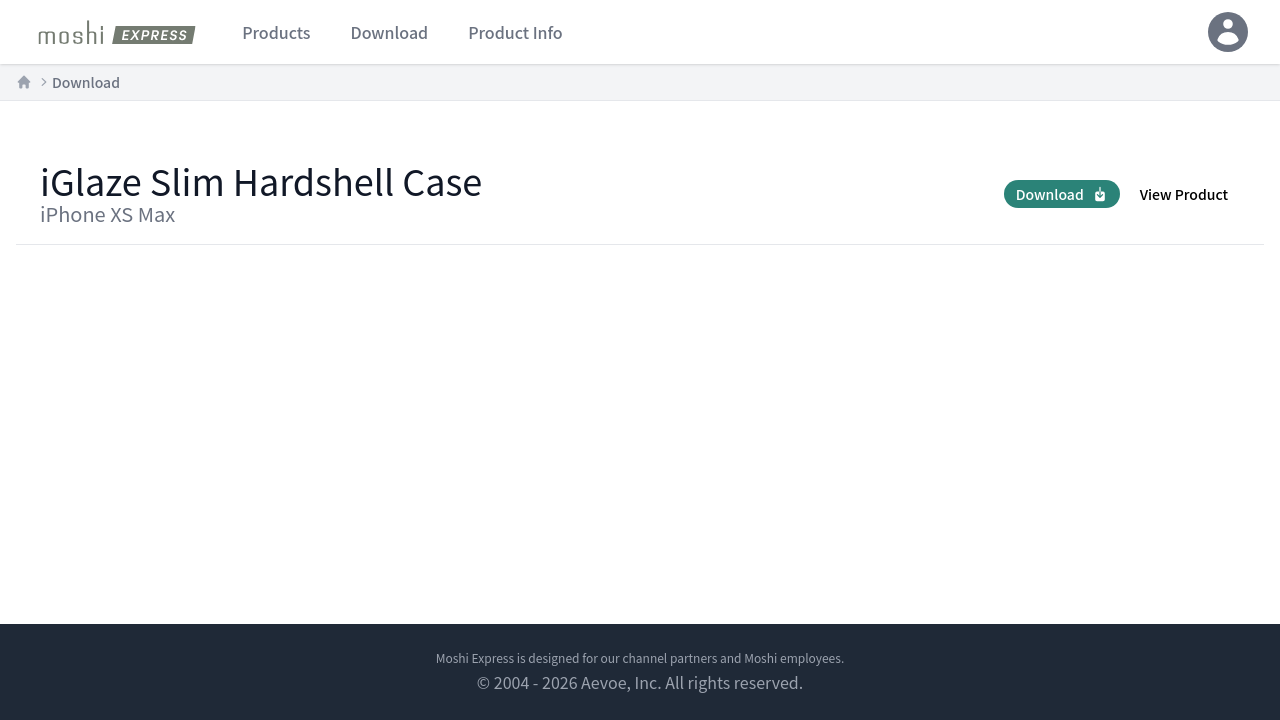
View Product (1184, 194)
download (389, 32)
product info (515, 32)
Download (86, 82)
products (276, 32)
